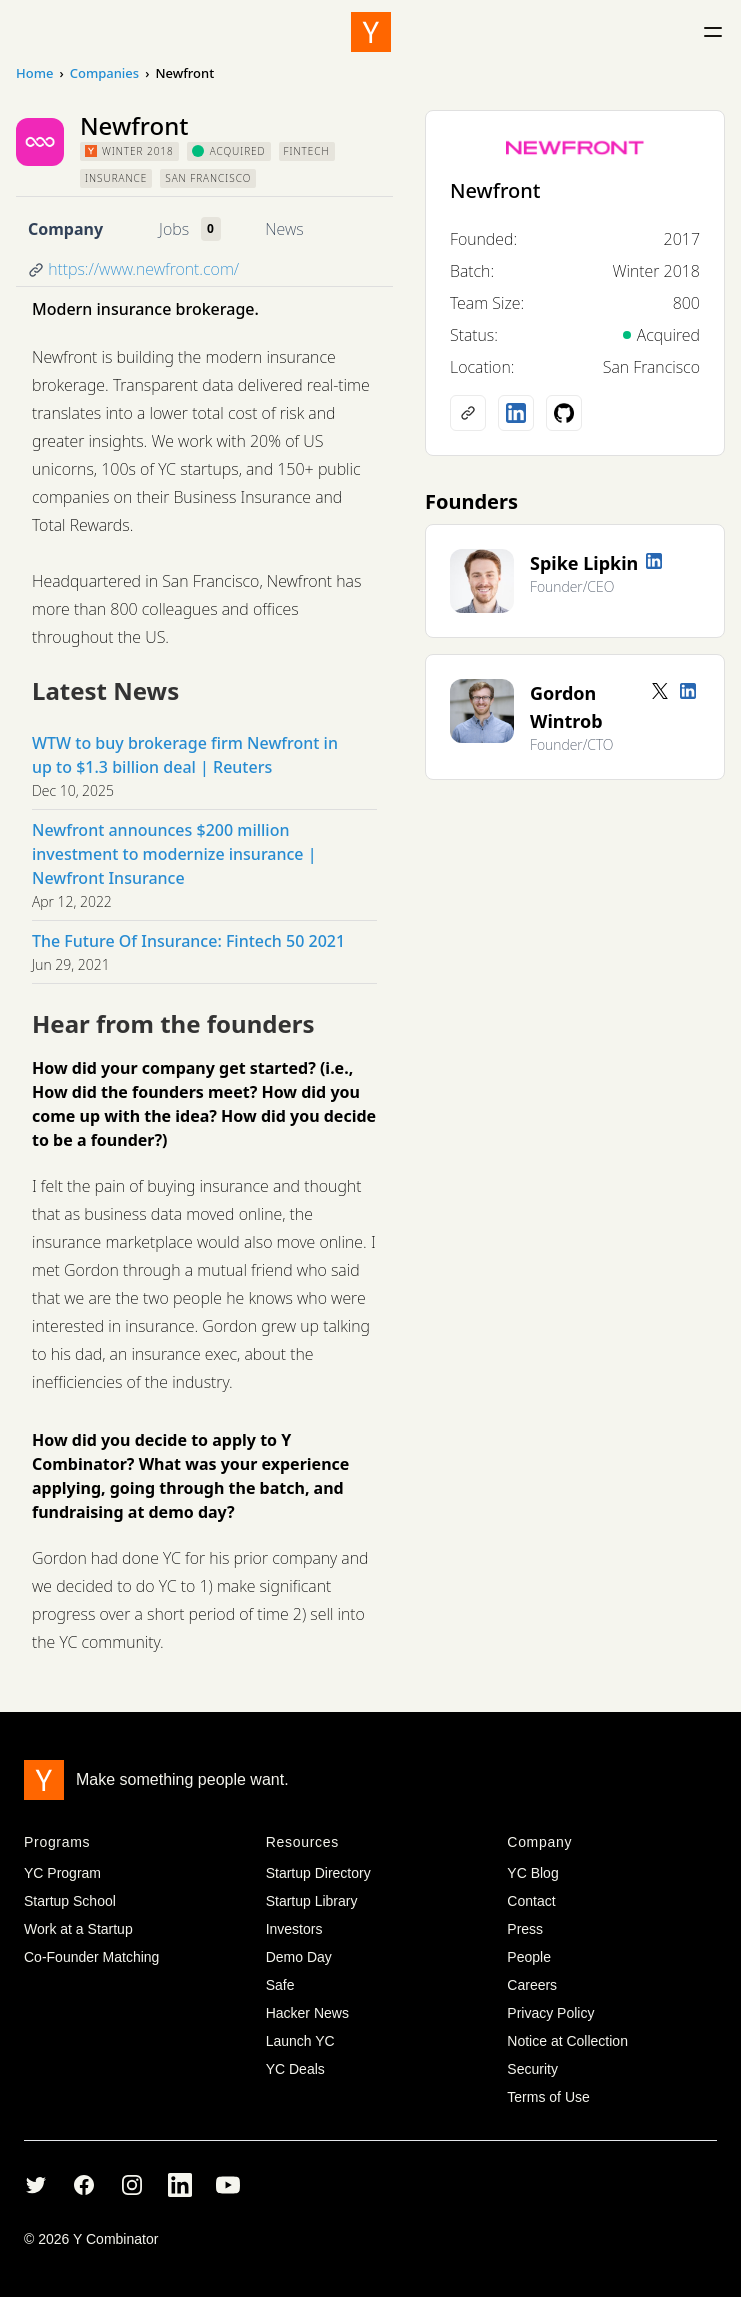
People (529, 1957)
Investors (294, 1929)
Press (525, 1929)
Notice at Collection (567, 2041)
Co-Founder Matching (91, 1957)
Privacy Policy (550, 2013)
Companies (104, 73)
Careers (532, 1985)
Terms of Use (548, 2097)
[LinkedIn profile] (516, 413)
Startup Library (312, 1901)
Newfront (495, 190)
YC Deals (295, 2069)
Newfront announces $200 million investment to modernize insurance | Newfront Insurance (174, 854)
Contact (531, 1901)
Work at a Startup (78, 1929)
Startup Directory (318, 1873)
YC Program (62, 1873)
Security (532, 2069)
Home (34, 73)
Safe (280, 1985)
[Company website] (468, 413)
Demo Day (299, 1957)
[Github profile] (564, 413)
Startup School (70, 1901)
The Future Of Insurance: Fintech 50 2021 (188, 941)
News (284, 229)
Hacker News (307, 2013)
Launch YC (300, 2041)
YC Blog (532, 1873)
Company (65, 229)
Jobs (174, 229)
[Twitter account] (660, 691)
